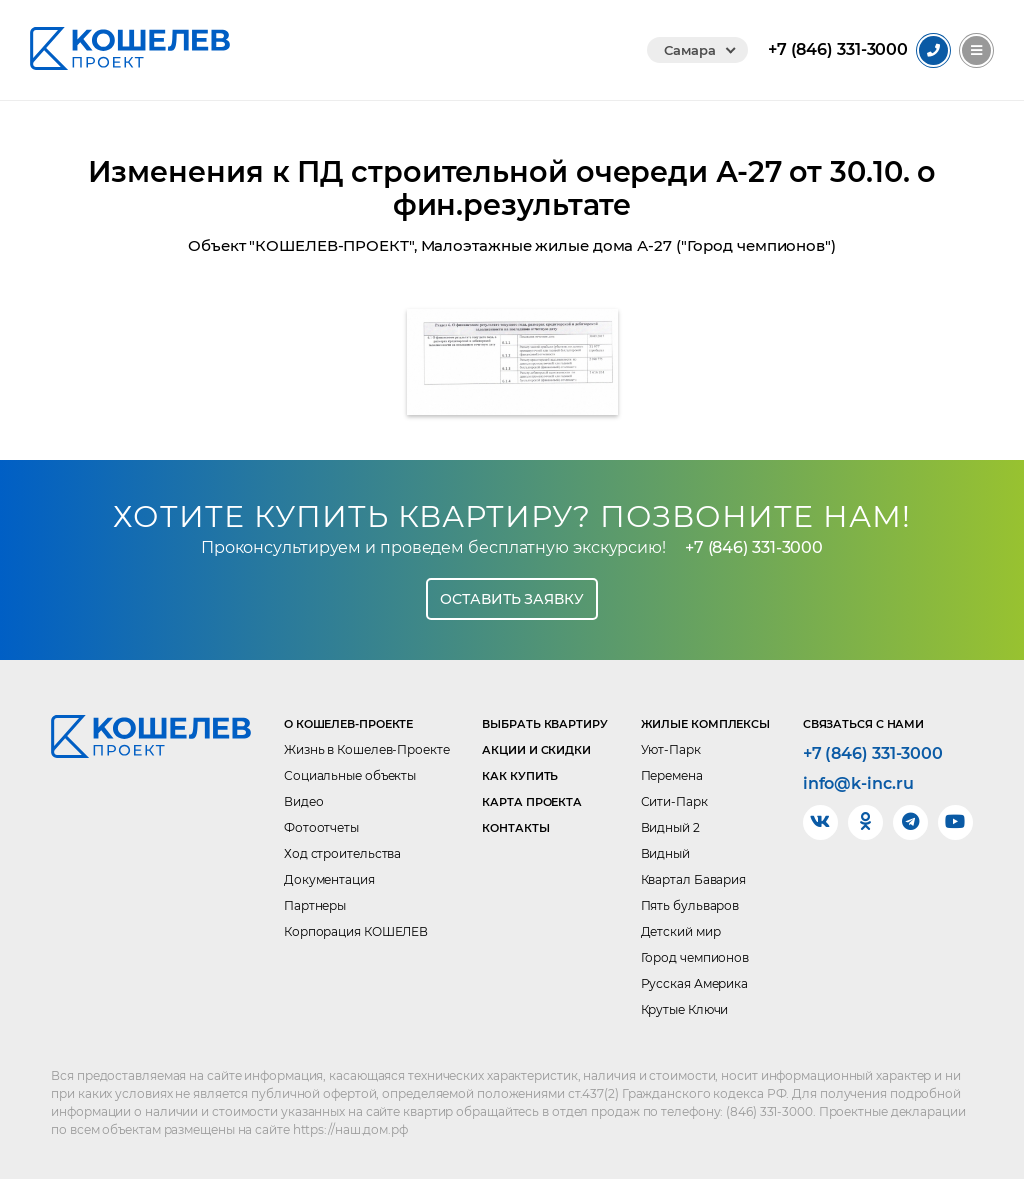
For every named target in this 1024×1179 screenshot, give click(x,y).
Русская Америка (695, 983)
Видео (304, 801)
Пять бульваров (690, 905)
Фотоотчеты (321, 827)
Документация (329, 879)
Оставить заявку (512, 599)
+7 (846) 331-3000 (754, 547)
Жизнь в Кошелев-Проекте (367, 749)
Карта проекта (532, 802)
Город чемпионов (695, 957)
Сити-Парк (674, 801)
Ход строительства (342, 853)
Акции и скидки (536, 750)
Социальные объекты (350, 775)
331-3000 (838, 50)
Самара (689, 50)
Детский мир (681, 931)
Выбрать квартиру (544, 724)
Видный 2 (670, 827)
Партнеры (315, 905)
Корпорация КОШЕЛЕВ (356, 931)
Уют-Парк (671, 749)
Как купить (520, 776)
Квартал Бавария (694, 879)
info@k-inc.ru (858, 784)
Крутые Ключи (685, 1009)
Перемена (672, 775)
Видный (665, 853)
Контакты (515, 828)
